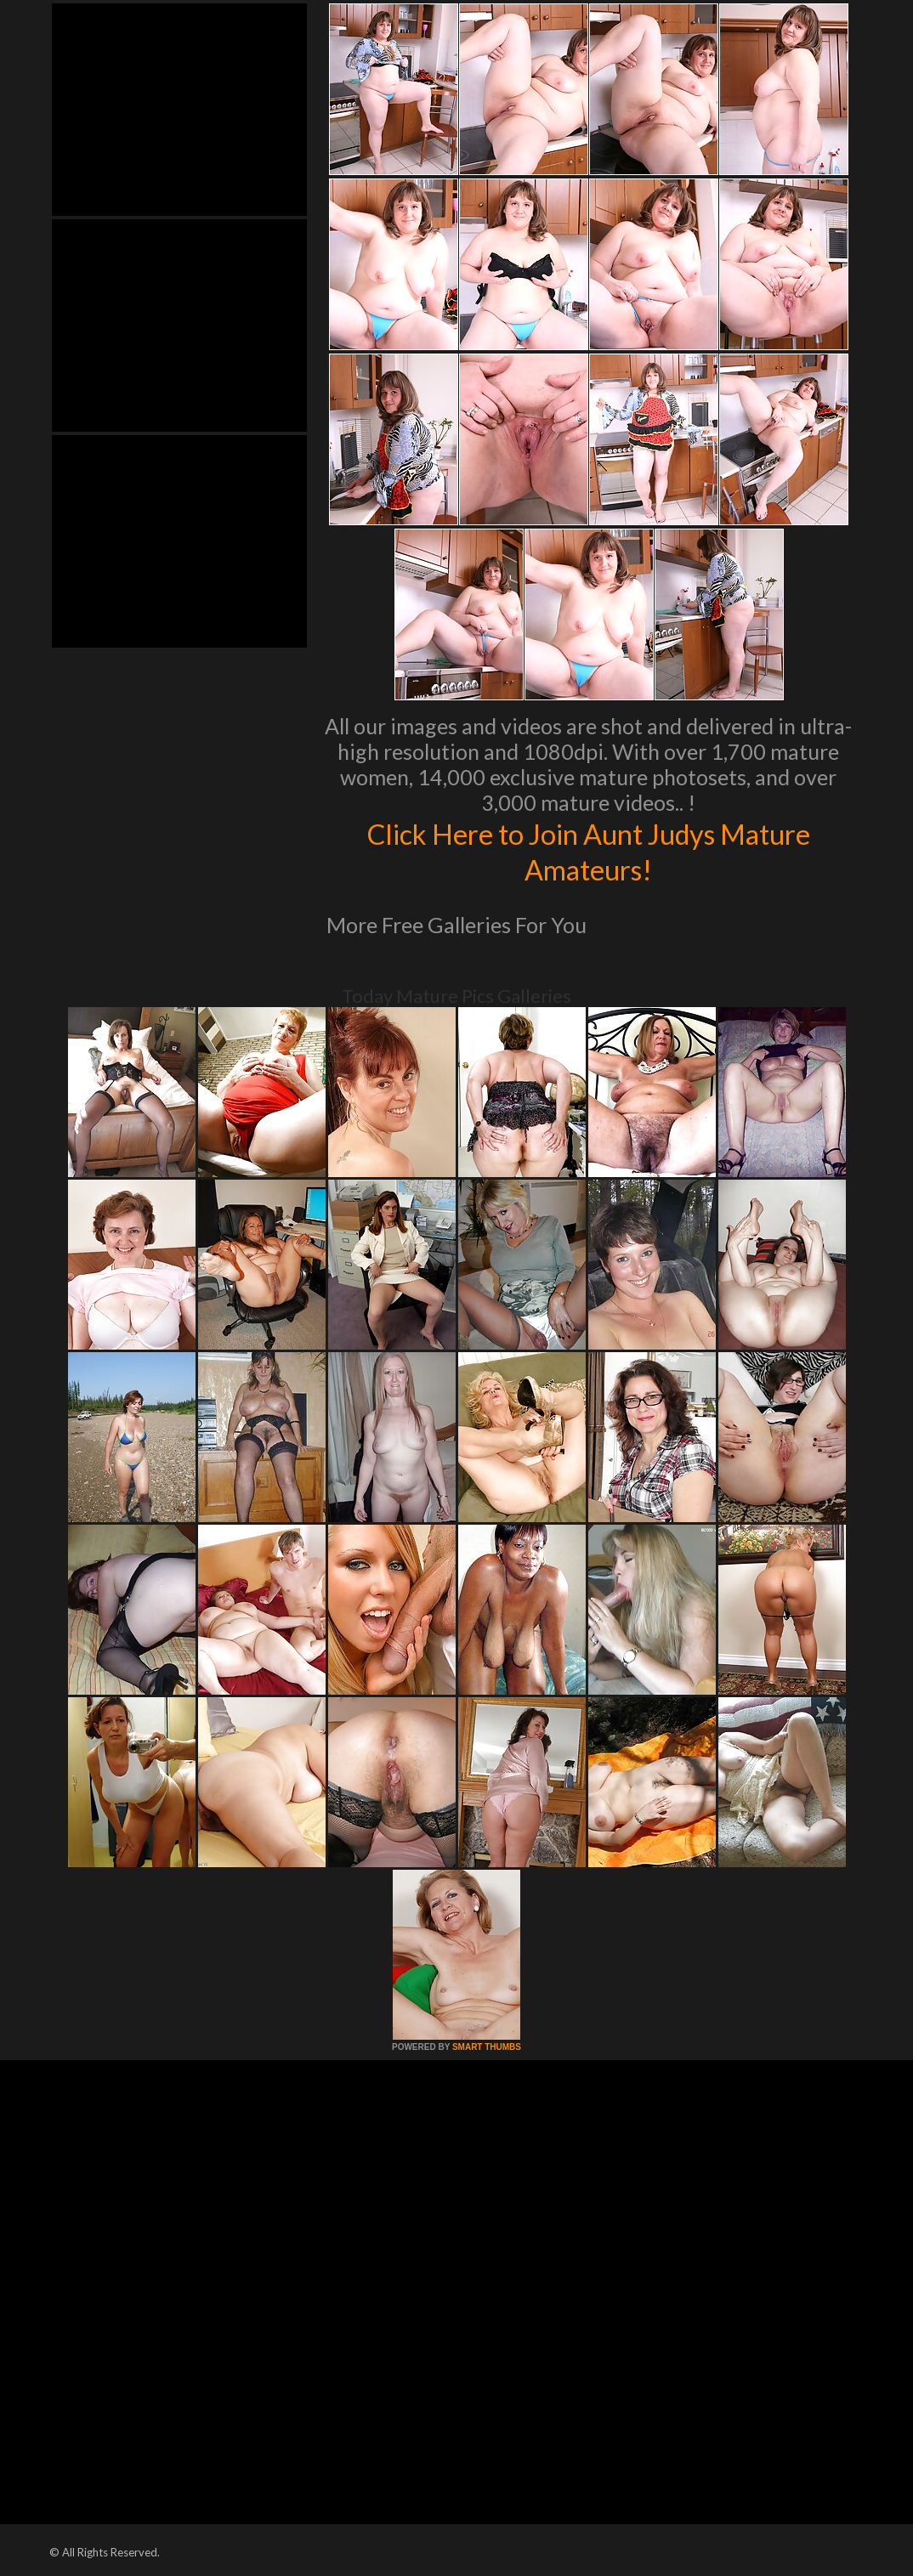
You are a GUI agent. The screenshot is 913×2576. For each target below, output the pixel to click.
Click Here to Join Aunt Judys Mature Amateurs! (588, 850)
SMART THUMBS (486, 2047)
